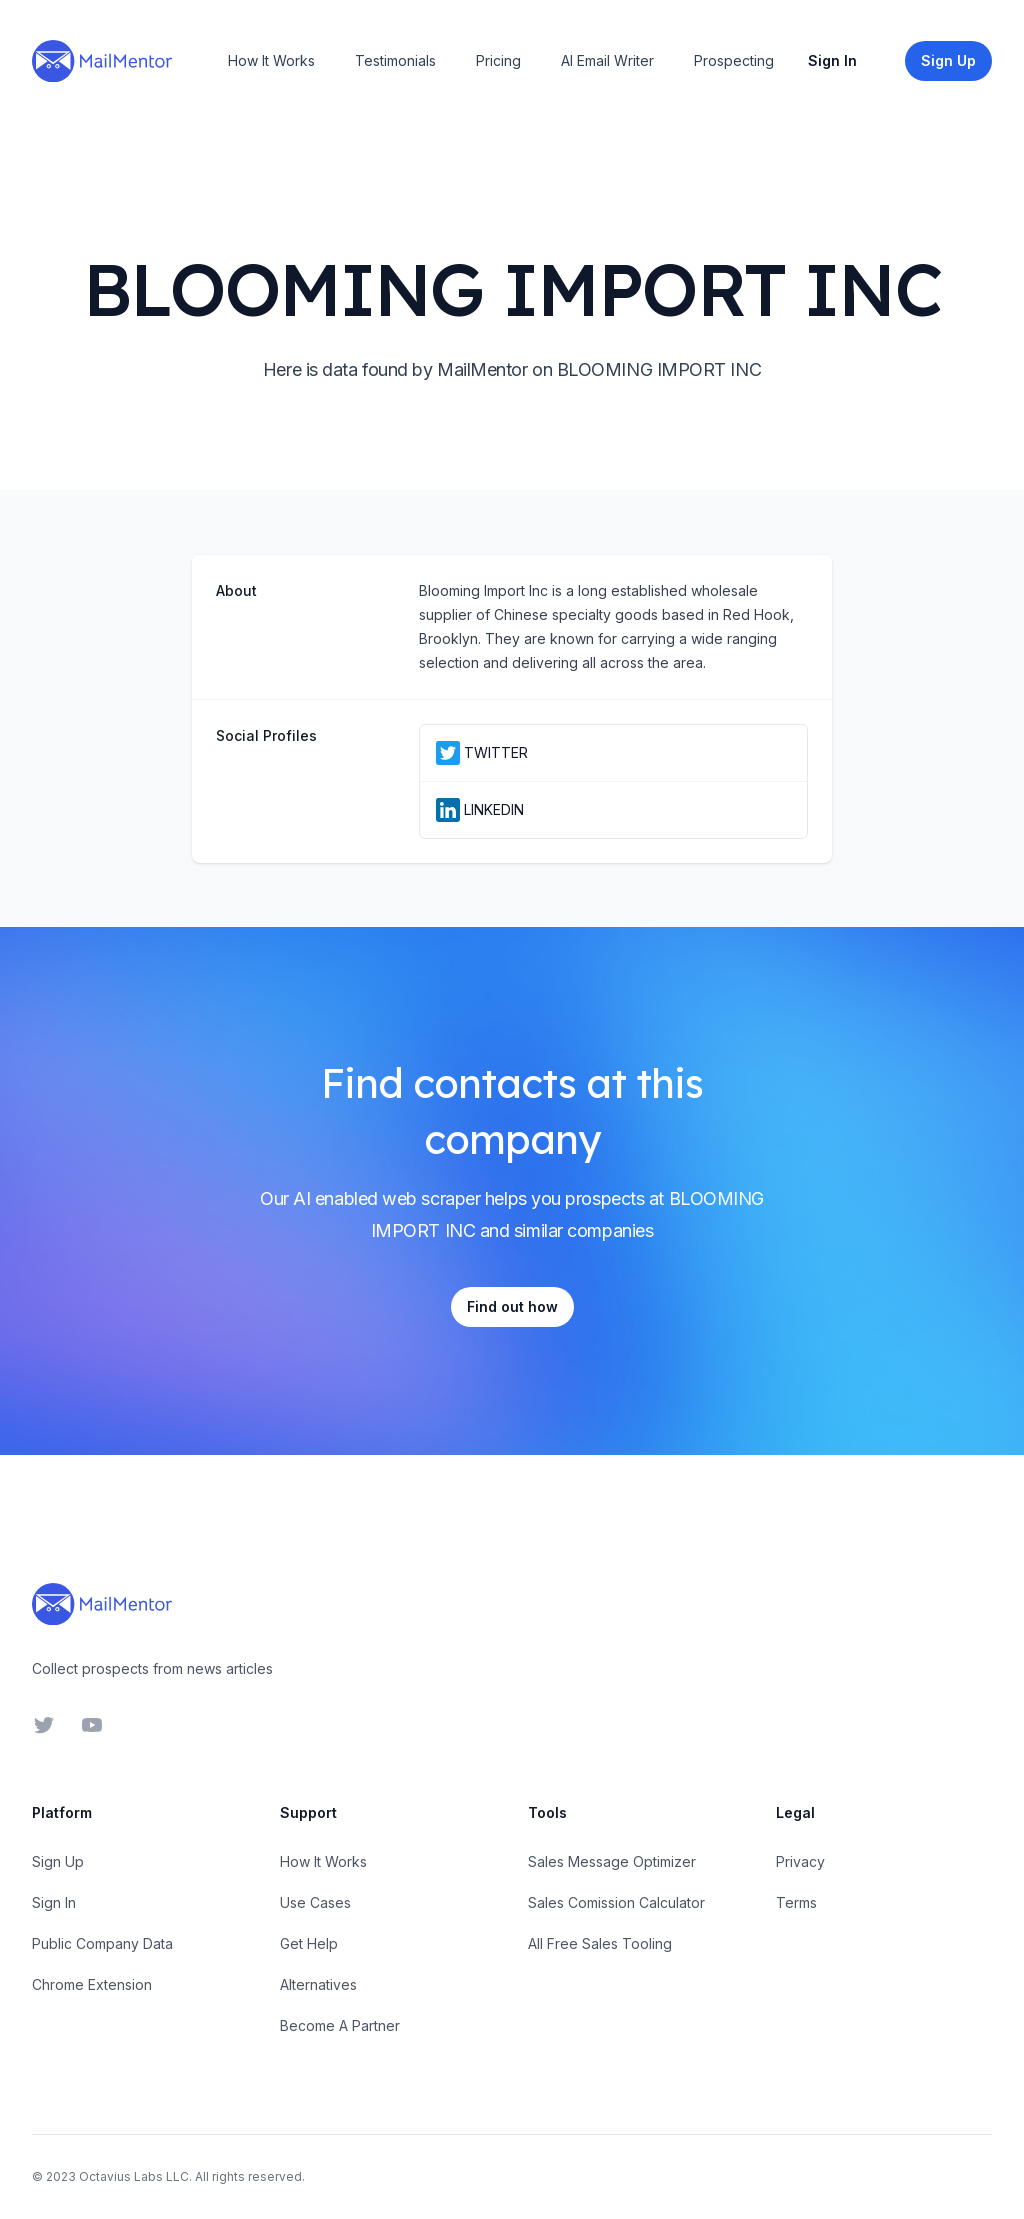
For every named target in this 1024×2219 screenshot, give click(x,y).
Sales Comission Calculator (616, 1902)
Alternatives (318, 1984)
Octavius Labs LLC (134, 2176)
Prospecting (734, 60)
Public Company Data (102, 1943)
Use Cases (315, 1902)
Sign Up (58, 1861)
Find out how (512, 1306)
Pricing (498, 60)
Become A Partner (340, 2025)
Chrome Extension (92, 1984)
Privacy (800, 1861)
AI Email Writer (607, 60)
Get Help (309, 1943)
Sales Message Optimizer (612, 1861)
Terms (796, 1902)
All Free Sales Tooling (600, 1943)
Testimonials (395, 60)
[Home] (102, 61)
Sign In (832, 60)
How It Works (271, 60)
